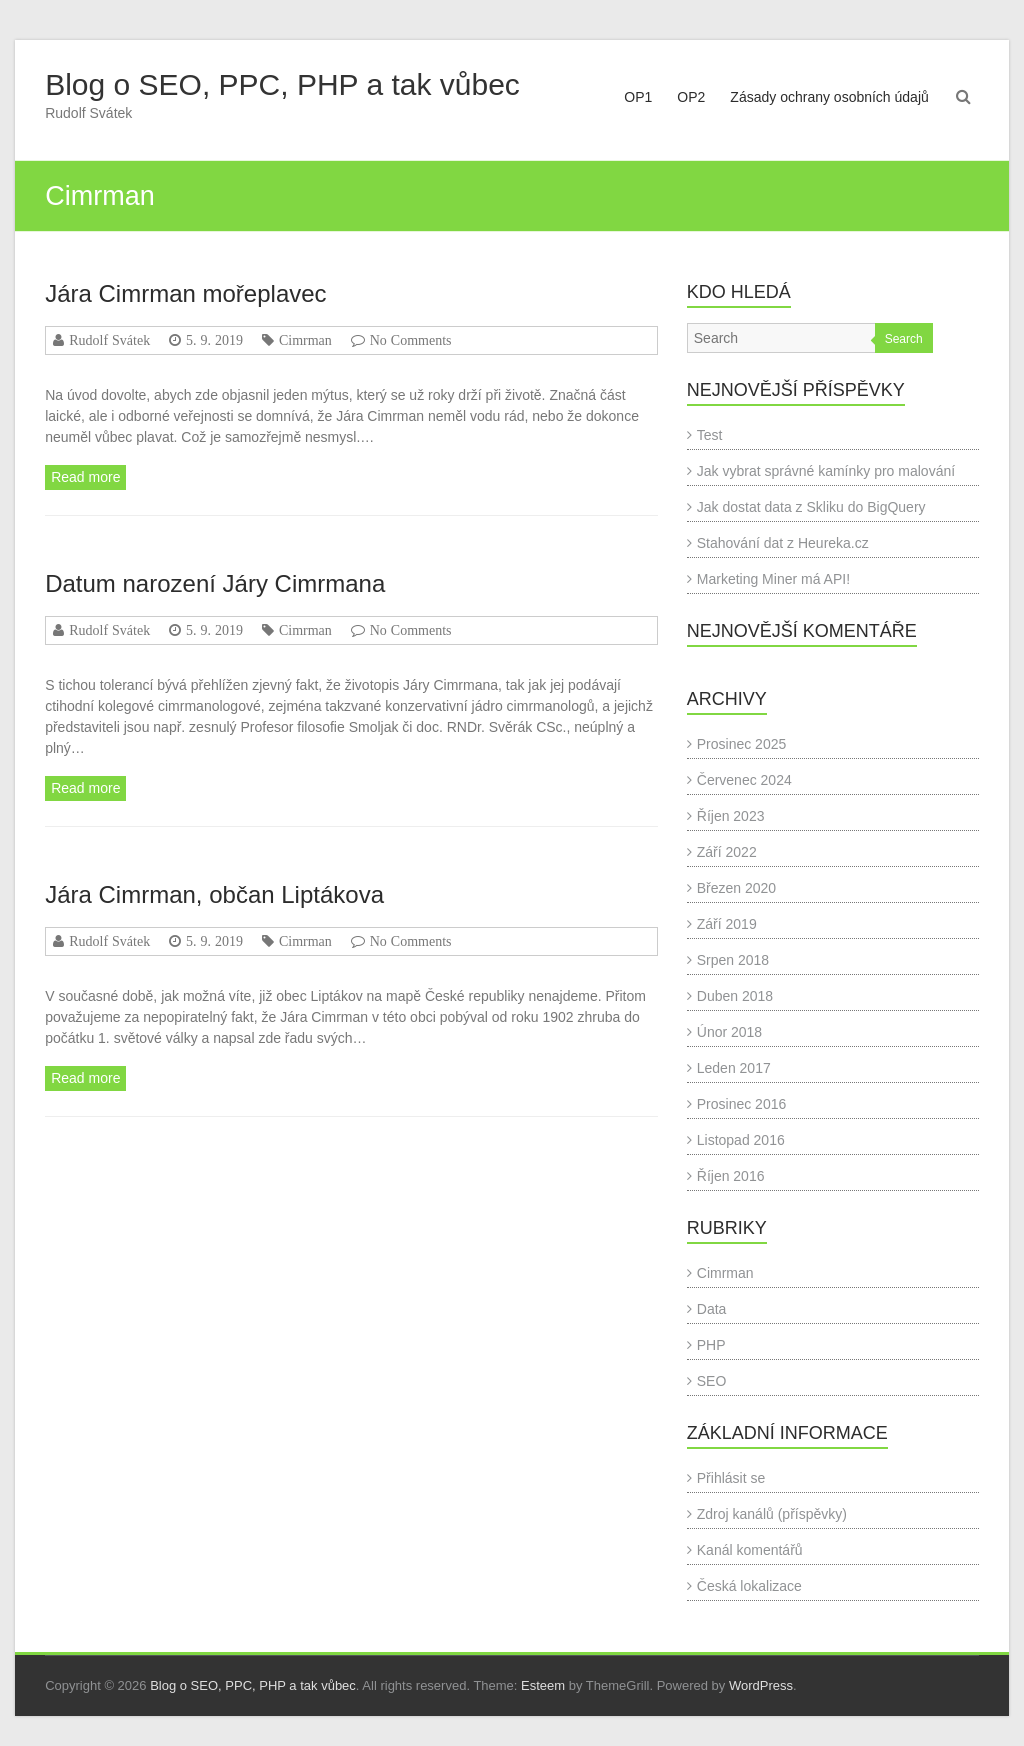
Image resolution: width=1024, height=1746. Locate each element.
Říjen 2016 (731, 1176)
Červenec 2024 (744, 780)
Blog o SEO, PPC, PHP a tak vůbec (282, 84)
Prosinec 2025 (742, 744)
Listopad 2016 (741, 1140)
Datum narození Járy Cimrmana (215, 583)
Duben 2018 (735, 996)
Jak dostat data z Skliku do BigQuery (811, 507)
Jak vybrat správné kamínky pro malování (826, 471)
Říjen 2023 (731, 816)
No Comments (411, 340)
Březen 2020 (736, 888)
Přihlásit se (731, 1478)
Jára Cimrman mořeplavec (185, 293)
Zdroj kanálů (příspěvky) (772, 1514)
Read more (85, 477)
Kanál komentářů (750, 1550)
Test (710, 435)
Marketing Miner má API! (773, 579)
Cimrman (305, 340)
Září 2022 (727, 852)
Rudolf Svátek (109, 340)
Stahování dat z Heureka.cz (783, 543)
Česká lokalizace (749, 1586)
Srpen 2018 (733, 960)
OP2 (691, 97)
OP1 (638, 97)
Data (712, 1309)
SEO (712, 1381)
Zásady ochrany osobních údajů (829, 97)
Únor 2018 (729, 1032)
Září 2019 (727, 924)
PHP (711, 1345)
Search (904, 339)
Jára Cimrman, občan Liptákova (214, 894)
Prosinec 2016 (742, 1104)
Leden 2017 (734, 1068)
